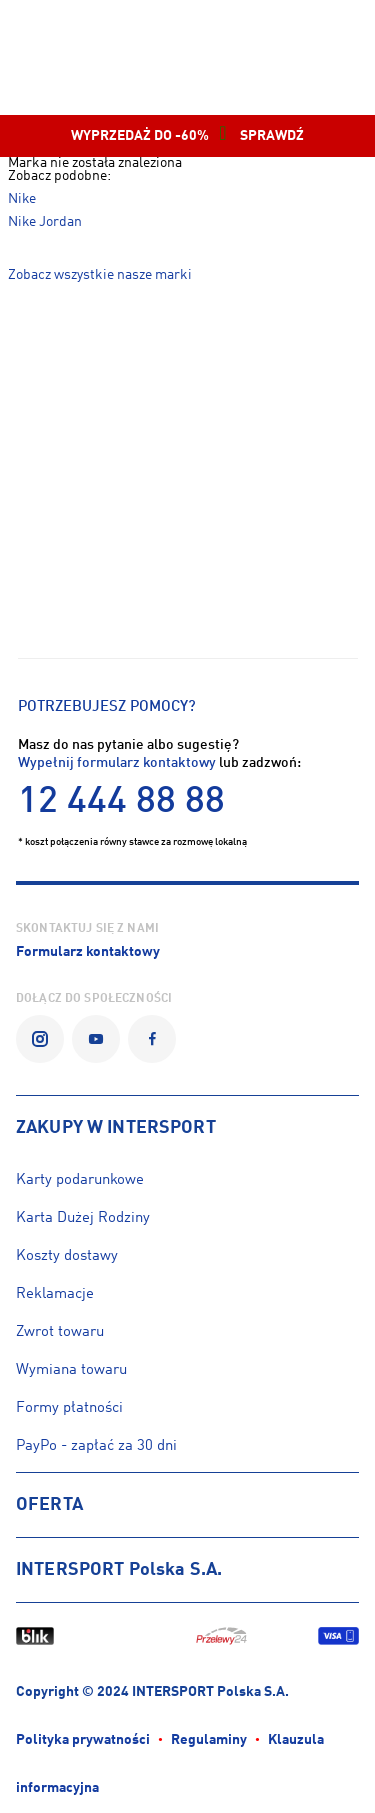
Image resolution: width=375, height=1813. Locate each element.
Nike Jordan (45, 222)
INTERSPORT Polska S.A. (119, 1570)
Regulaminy (209, 1740)
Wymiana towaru (71, 1370)
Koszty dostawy (67, 1256)
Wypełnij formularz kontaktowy (117, 763)
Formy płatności (69, 1408)
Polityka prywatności (83, 1740)
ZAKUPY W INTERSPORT (116, 1128)
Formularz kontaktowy (88, 952)
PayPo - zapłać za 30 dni (96, 1446)
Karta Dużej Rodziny (83, 1218)
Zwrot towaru (60, 1332)
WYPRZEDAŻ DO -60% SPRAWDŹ (187, 136)
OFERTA (49, 1505)
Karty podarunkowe (80, 1180)
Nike (22, 199)
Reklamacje (55, 1294)
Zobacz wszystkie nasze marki (100, 275)
